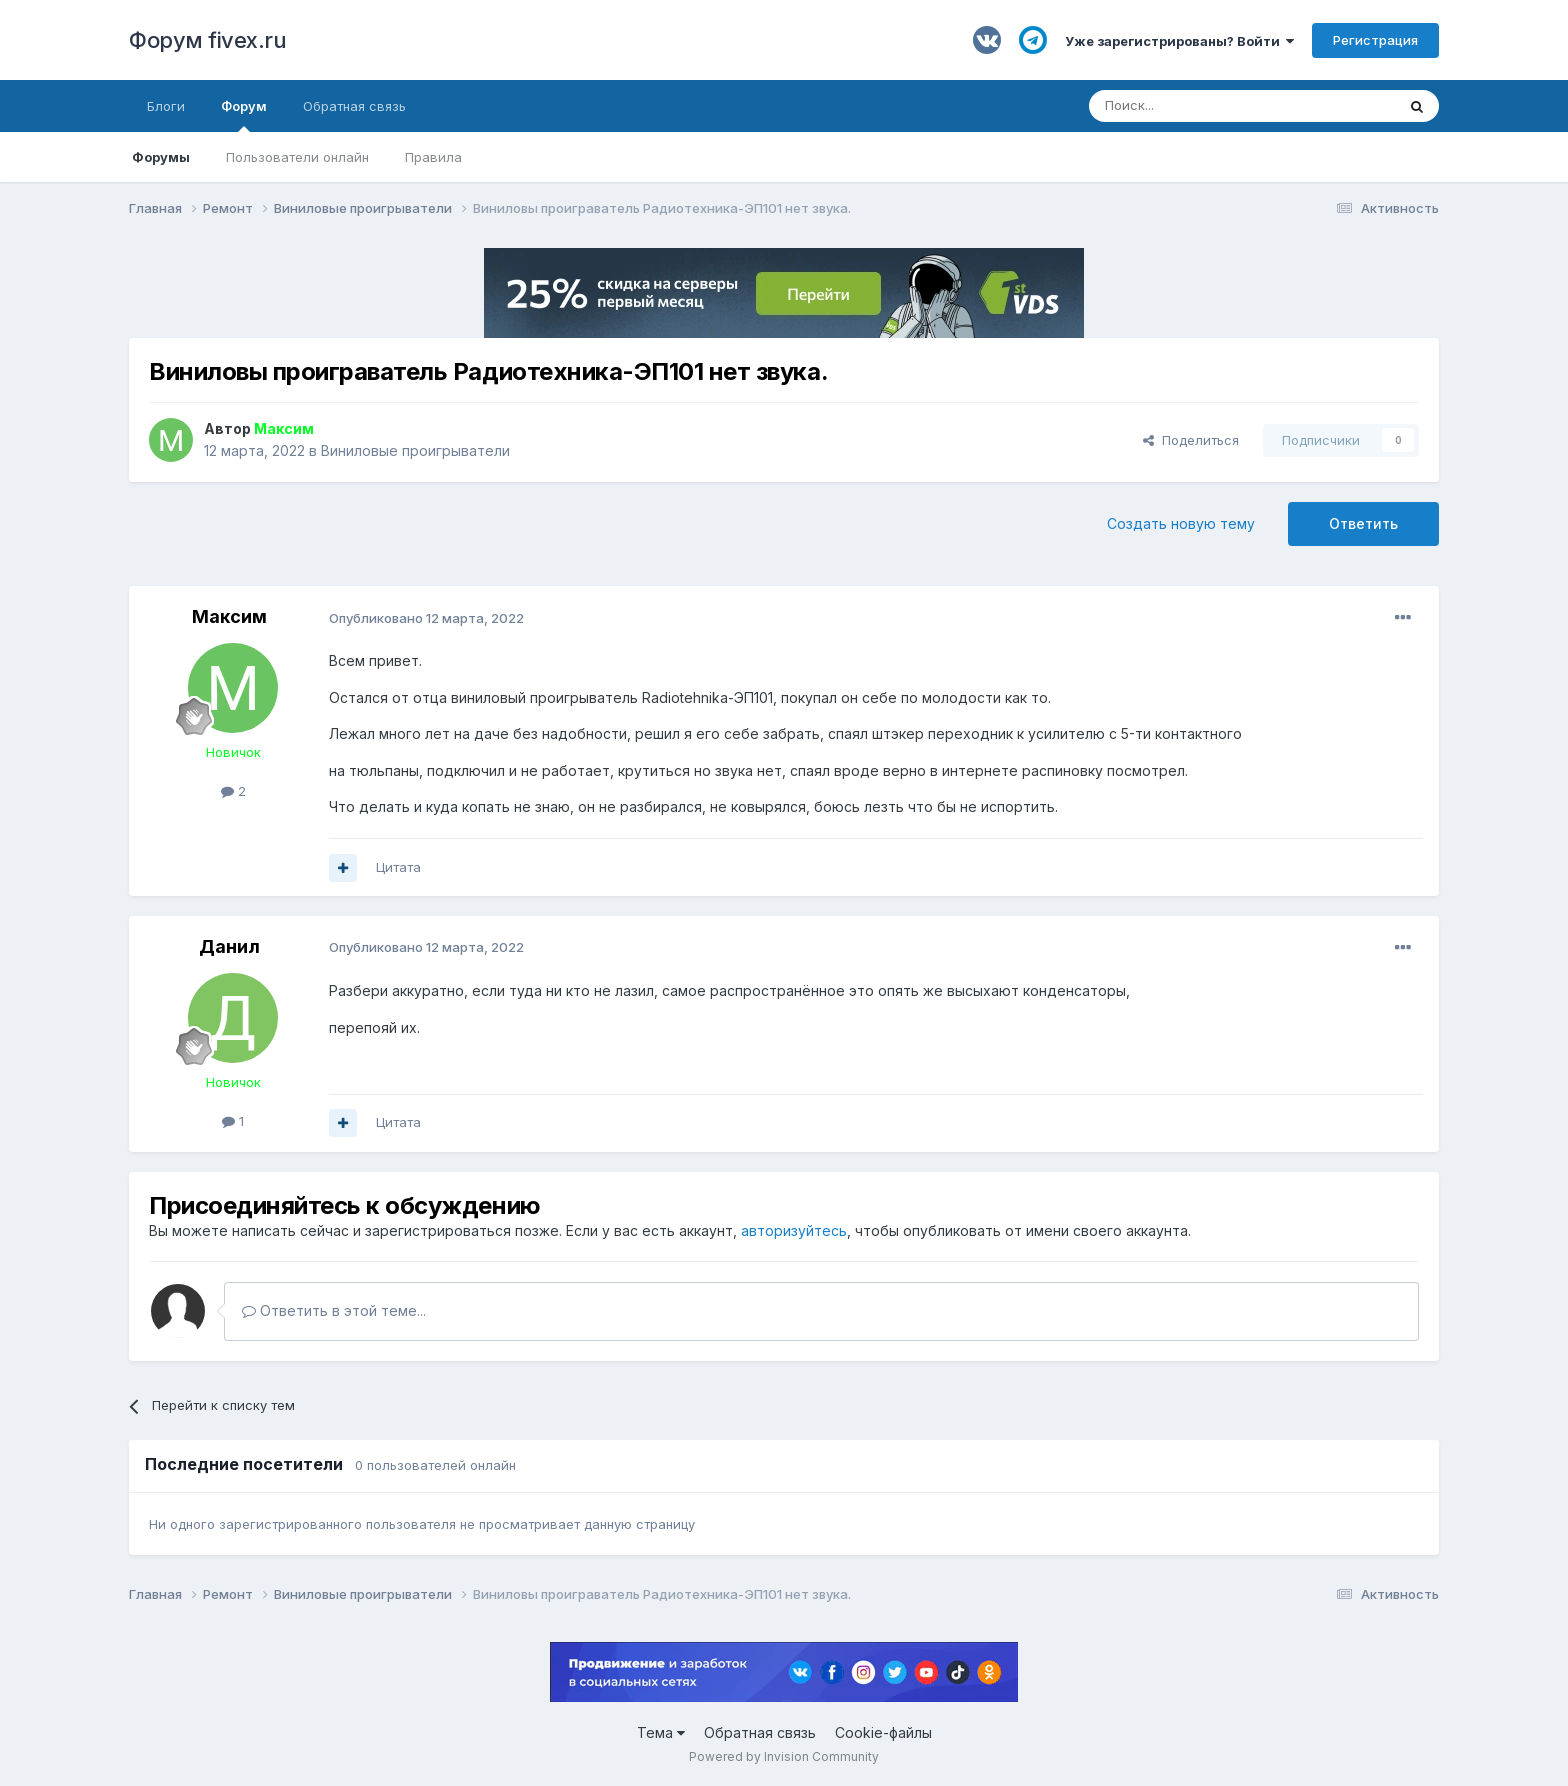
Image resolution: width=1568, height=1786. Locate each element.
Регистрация (1375, 40)
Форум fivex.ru (207, 40)
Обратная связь (354, 106)
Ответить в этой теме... (334, 1310)
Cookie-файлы (883, 1732)
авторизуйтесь (794, 1230)
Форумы (161, 157)
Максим (229, 616)
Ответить (1363, 523)
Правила (433, 157)
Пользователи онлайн (297, 157)
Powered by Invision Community (784, 1756)
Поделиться (1191, 440)
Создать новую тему (1181, 523)
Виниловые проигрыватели (415, 450)
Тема (661, 1732)
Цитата (398, 867)
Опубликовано (426, 618)
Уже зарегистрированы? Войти (1179, 41)
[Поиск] (1196, 106)
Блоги (166, 106)
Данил (229, 946)
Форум (244, 115)
